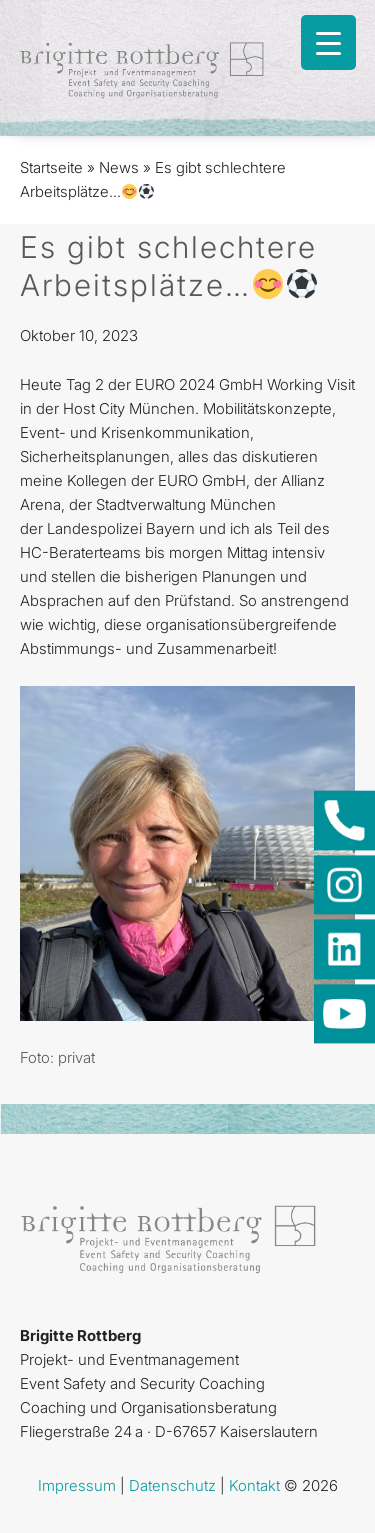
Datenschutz (172, 1485)
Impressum (77, 1485)
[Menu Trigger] (328, 42)
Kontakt (254, 1485)
